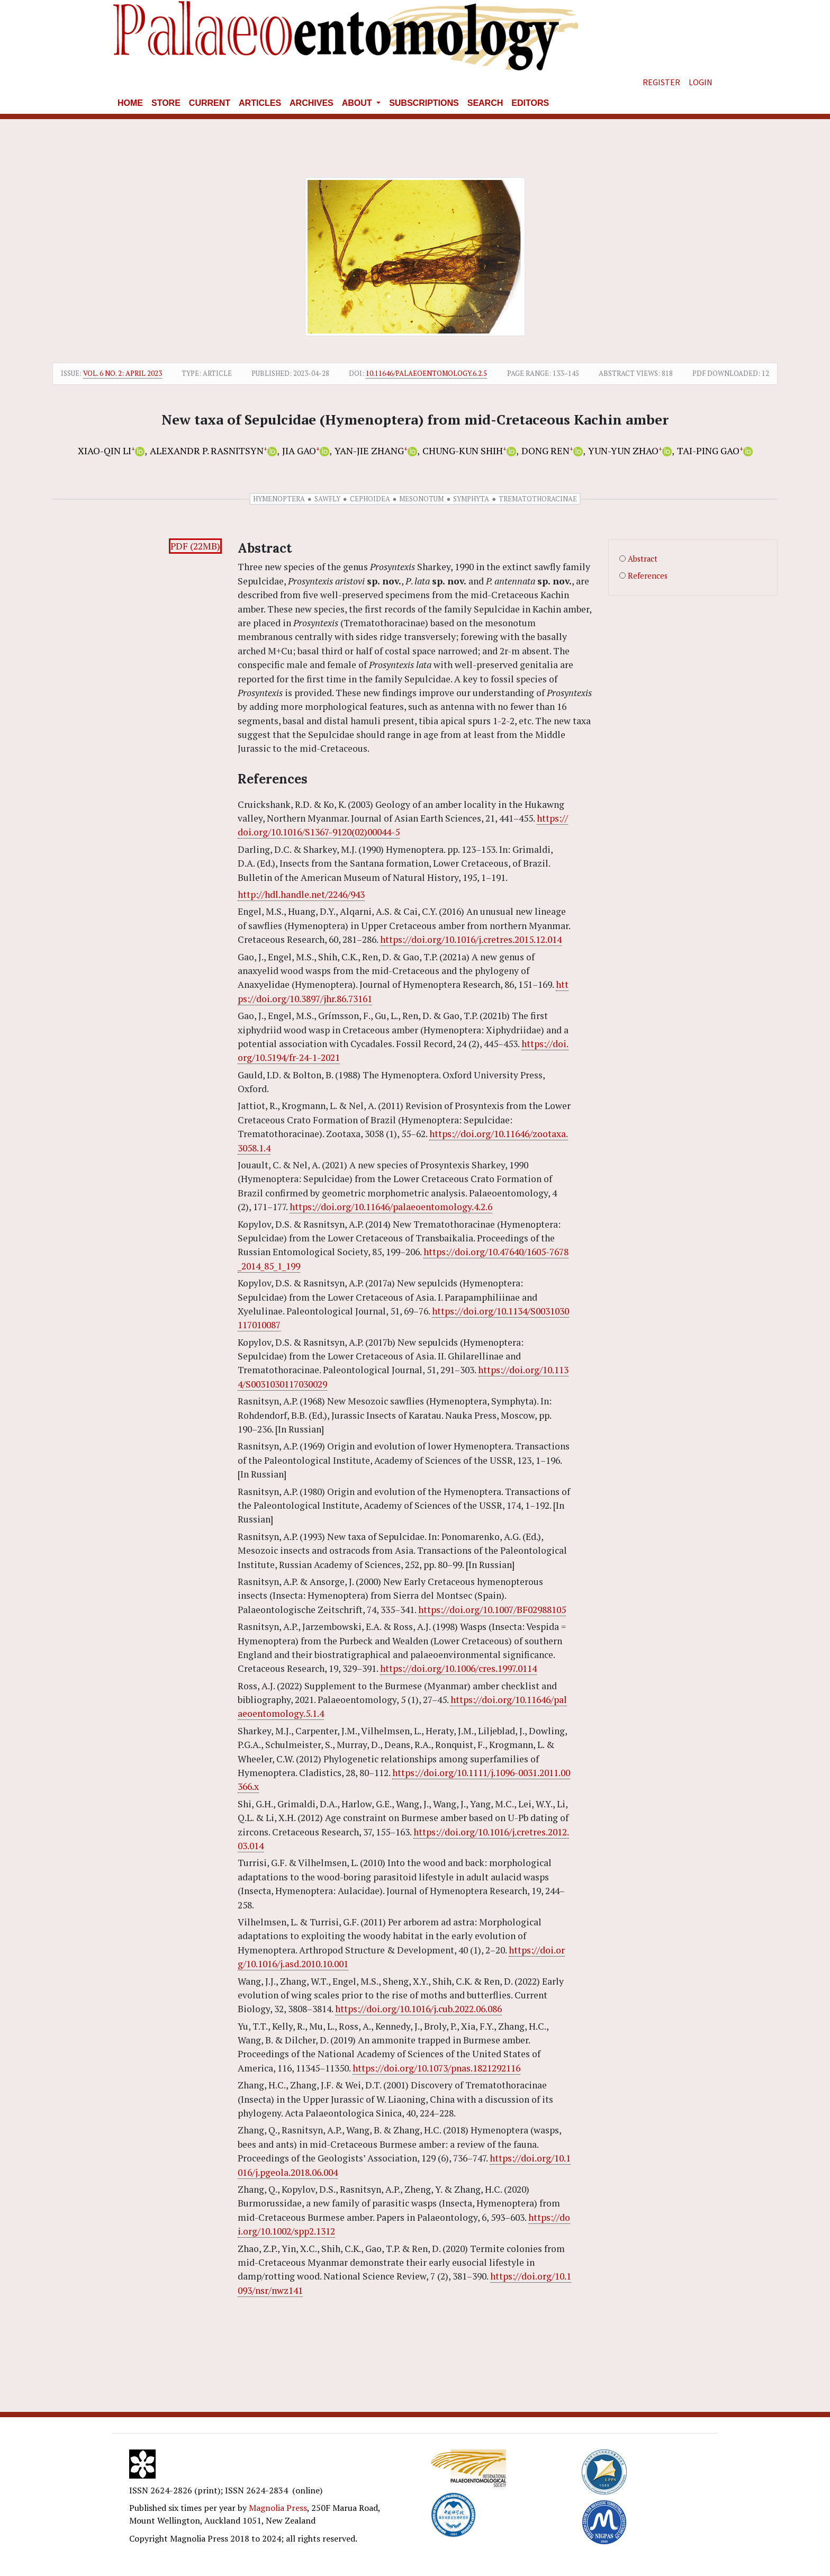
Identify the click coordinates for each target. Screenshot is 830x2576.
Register (661, 82)
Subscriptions (424, 102)
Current (209, 102)
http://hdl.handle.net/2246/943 (301, 894)
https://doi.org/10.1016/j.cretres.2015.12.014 (471, 939)
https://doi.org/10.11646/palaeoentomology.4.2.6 (391, 1207)
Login (700, 82)
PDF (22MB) (195, 546)
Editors (530, 102)
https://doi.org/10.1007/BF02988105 (492, 1610)
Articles (260, 102)
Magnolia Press (278, 2508)
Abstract (642, 559)
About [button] (358, 102)
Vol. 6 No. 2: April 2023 (122, 373)
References (647, 576)
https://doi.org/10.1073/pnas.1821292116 (436, 2068)
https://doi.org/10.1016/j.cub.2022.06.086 (418, 2009)
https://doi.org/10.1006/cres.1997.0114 (458, 1668)
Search (485, 102)
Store (166, 102)
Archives (311, 102)
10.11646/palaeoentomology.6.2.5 (426, 373)
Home (130, 102)
